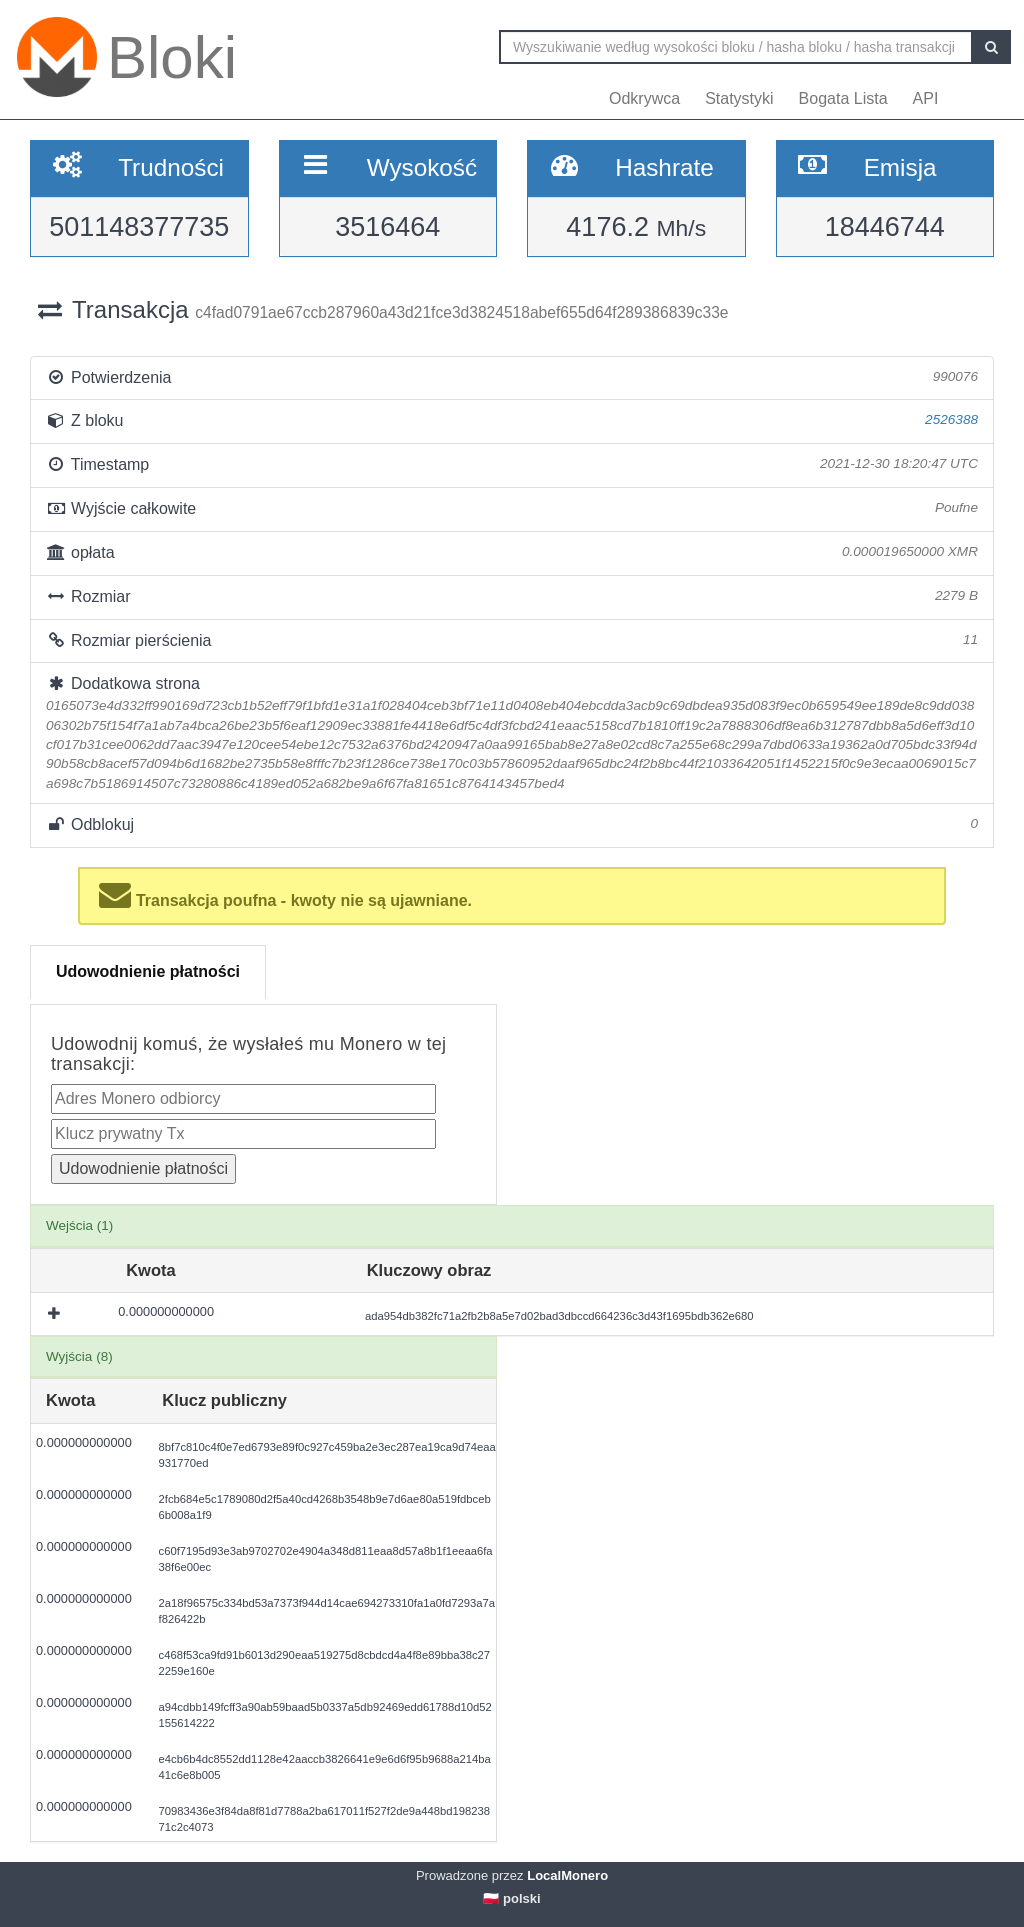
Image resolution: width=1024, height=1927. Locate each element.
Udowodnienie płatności (148, 971)
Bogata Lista (843, 98)
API (926, 98)
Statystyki (739, 98)
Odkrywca (644, 98)
